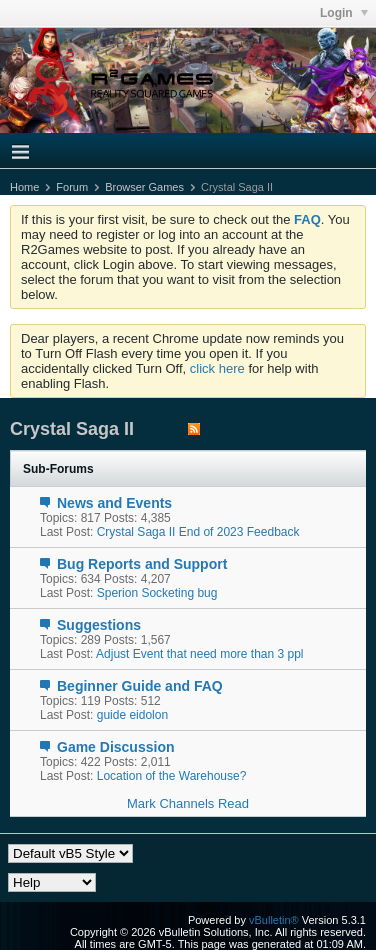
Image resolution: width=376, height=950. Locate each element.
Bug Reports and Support (142, 564)
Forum (72, 187)
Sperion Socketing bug (157, 593)
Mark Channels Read (188, 803)
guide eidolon (132, 715)
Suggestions (99, 625)
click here (217, 368)
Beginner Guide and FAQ (140, 686)
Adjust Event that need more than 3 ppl (199, 654)
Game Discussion (116, 747)
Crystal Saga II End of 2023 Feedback (198, 532)
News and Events (114, 503)
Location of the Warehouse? (172, 776)
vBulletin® (274, 920)
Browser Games (144, 187)
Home (24, 187)
